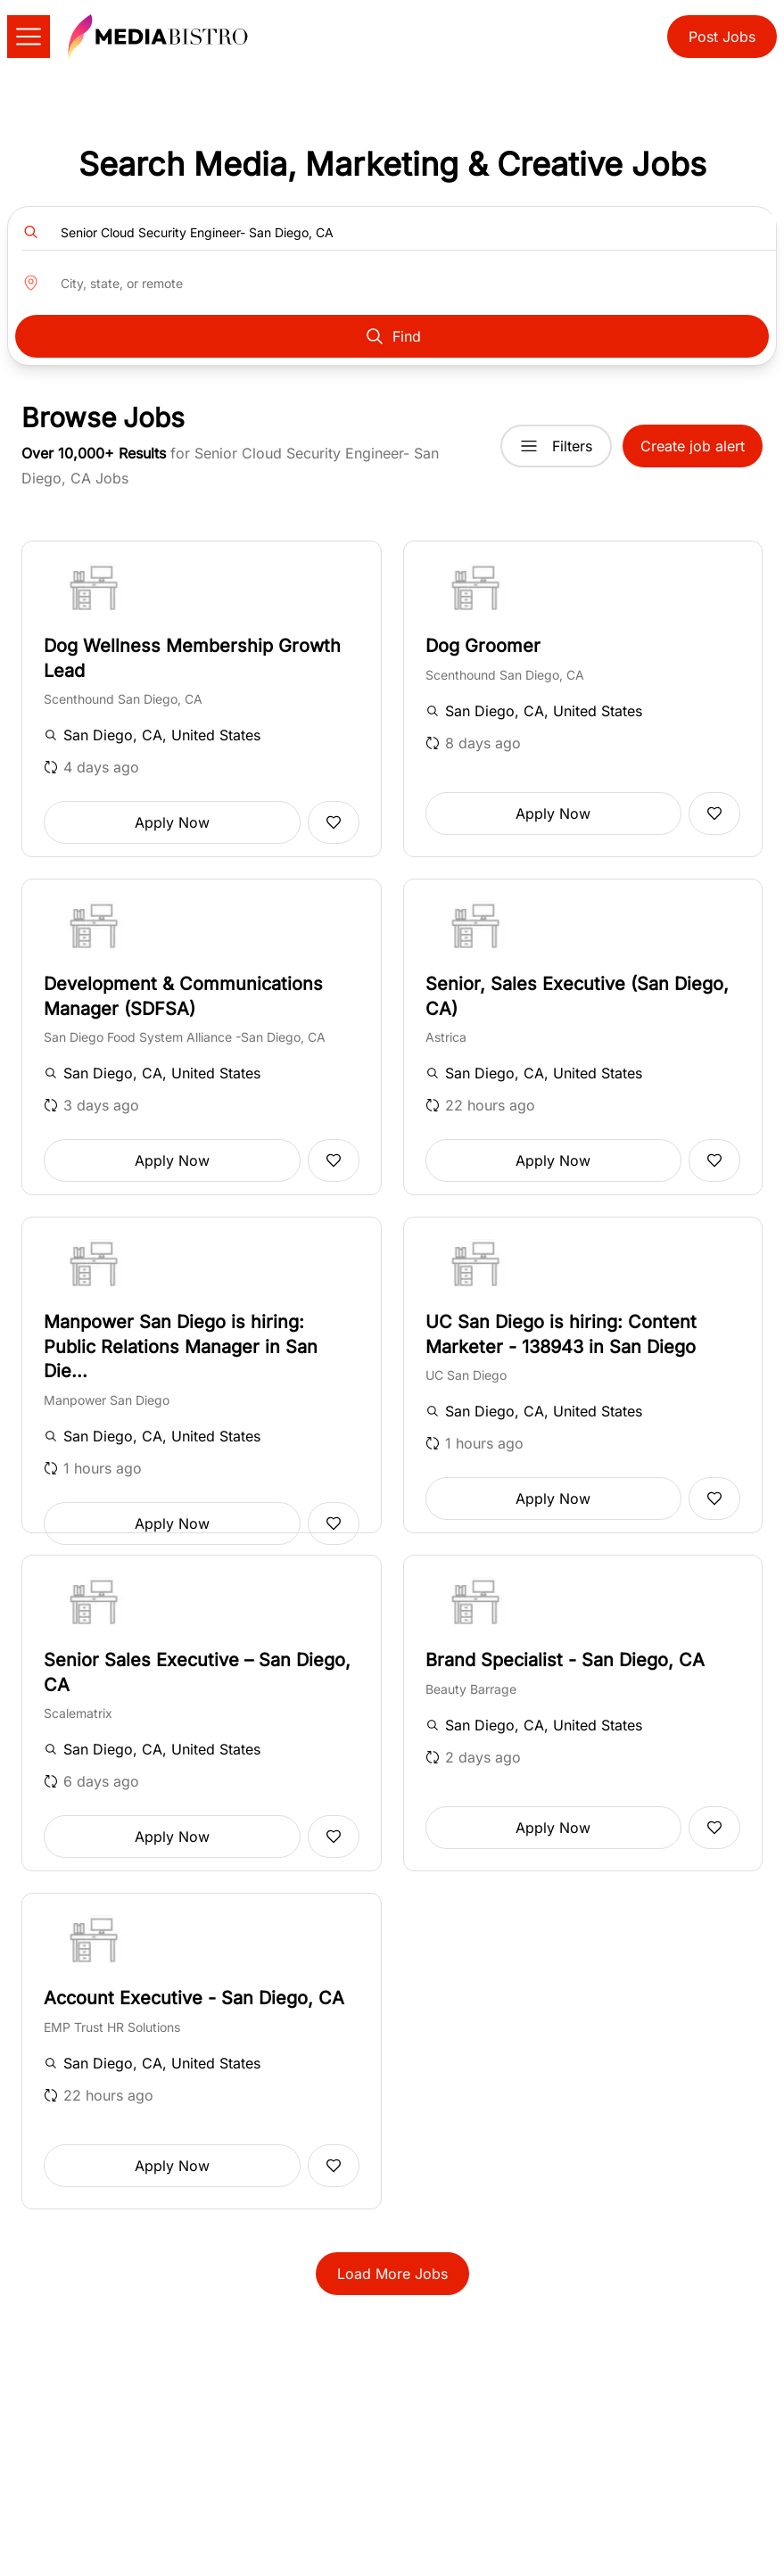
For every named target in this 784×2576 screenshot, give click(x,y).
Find (392, 336)
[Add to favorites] (333, 822)
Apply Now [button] (172, 822)
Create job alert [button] (692, 446)
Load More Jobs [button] (392, 2274)
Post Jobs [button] (722, 36)
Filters (556, 446)
